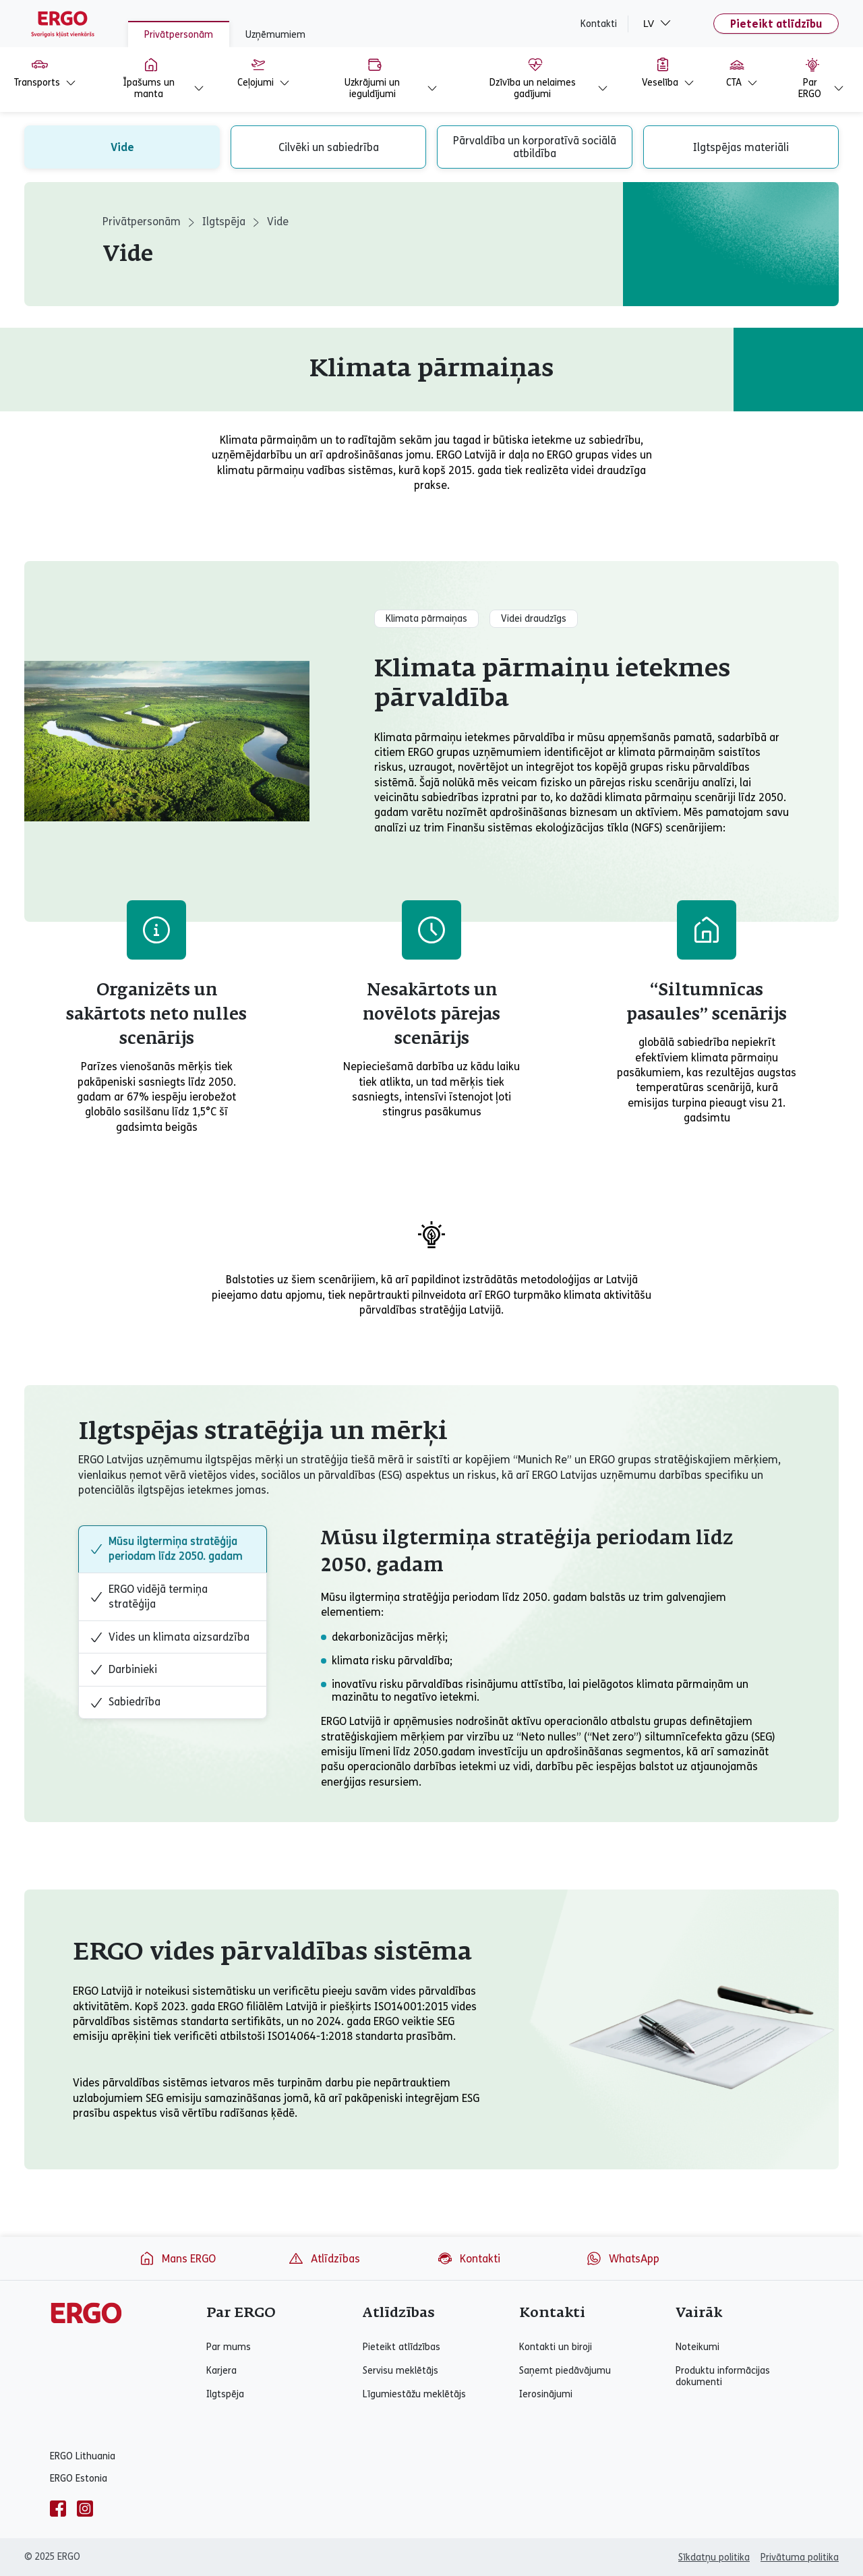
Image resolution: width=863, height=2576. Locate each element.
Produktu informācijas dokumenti (723, 2376)
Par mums (228, 2347)
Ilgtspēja (223, 221)
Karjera (221, 2370)
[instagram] (85, 2508)
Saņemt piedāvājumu (565, 2370)
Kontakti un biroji (555, 2347)
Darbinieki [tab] (123, 1669)
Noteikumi (697, 2347)
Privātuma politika (800, 2557)
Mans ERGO (177, 2258)
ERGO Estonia (78, 2478)
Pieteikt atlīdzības (401, 2347)
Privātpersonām (178, 34)
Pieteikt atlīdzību (776, 24)
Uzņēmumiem (275, 34)
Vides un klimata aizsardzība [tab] (169, 1637)
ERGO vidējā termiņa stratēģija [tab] (149, 1596)
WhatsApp (622, 2258)
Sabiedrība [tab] (125, 1702)
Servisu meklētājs (400, 2370)
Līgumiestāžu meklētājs (414, 2394)
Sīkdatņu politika (714, 2557)
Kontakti (599, 24)
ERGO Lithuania (82, 2456)
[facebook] (58, 2508)
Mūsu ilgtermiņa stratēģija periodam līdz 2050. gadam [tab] (166, 1548)
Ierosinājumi (545, 2394)
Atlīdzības (324, 2258)
